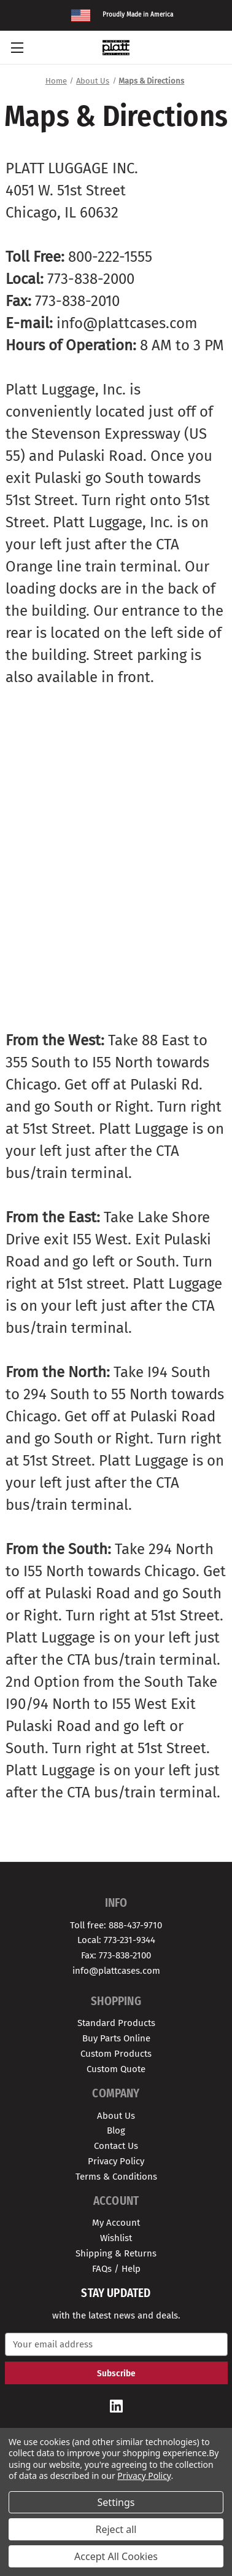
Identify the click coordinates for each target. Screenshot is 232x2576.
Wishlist (116, 2238)
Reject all (116, 2529)
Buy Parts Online (116, 2038)
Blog (116, 2130)
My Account (116, 2222)
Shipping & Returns (116, 2253)
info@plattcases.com (116, 1970)
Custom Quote (116, 2069)
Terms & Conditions (116, 2176)
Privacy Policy (116, 2161)
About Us (116, 2115)
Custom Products (116, 2053)
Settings (116, 2502)
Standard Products (116, 2022)
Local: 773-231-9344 (116, 1940)
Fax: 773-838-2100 (116, 1955)
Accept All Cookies (116, 2556)
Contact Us (116, 2145)
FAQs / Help (116, 2268)
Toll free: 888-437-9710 (116, 1925)
